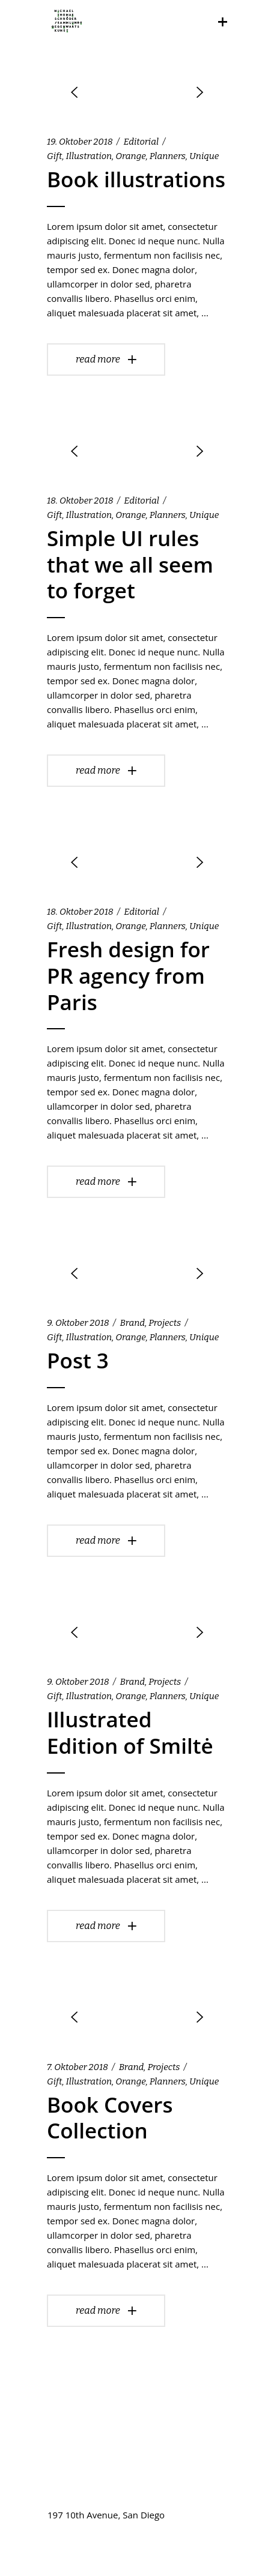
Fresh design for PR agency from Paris (128, 975)
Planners (168, 156)
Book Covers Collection (110, 2117)
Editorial (141, 141)
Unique (204, 156)
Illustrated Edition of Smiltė (130, 1732)
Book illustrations (136, 179)
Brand (132, 1322)
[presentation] (74, 92)
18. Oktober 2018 (80, 500)
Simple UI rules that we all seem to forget (130, 564)
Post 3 (78, 1360)
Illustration (89, 156)
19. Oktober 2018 (80, 141)
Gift (54, 156)
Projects (164, 1322)
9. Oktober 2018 (78, 1322)
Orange (130, 156)
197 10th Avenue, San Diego (106, 2515)
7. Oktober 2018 (77, 2067)
